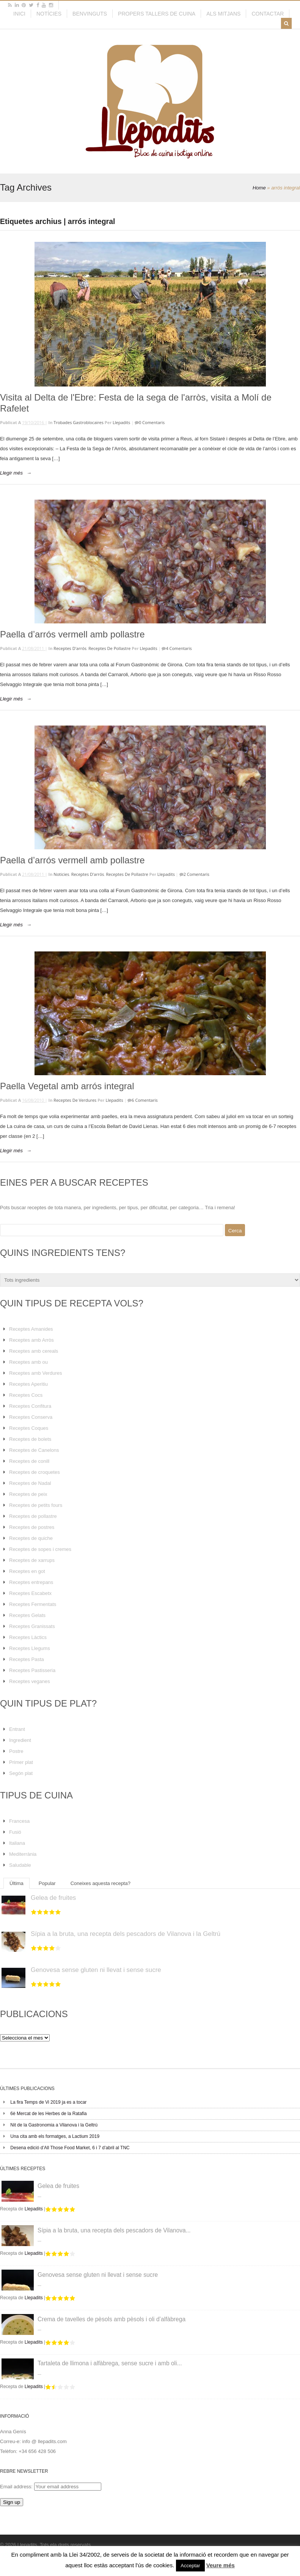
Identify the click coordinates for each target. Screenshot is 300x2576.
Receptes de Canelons (34, 1450)
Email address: (17, 2486)
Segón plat (21, 1773)
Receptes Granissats (32, 1626)
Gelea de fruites (53, 1897)
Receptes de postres (31, 1527)
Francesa (19, 1821)
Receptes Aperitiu (28, 1384)
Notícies (48, 14)
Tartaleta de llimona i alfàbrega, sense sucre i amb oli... (110, 2363)
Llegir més (11, 473)
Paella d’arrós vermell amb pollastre (72, 634)
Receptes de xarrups (32, 1560)
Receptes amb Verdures (35, 1373)
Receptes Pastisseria (32, 1670)
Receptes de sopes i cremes (40, 1549)
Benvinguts (89, 14)
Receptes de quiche (31, 1538)
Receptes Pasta (26, 1659)
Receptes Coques (28, 1428)
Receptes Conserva (30, 1417)
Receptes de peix (28, 1494)
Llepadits (121, 422)
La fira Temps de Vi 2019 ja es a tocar (48, 2102)
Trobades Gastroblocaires (78, 422)
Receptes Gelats (27, 1615)
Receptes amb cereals (33, 1351)
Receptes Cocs (25, 1395)
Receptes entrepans (31, 1582)
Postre (16, 1751)
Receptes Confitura (30, 1406)
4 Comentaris (179, 648)
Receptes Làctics (28, 1637)
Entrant (17, 1729)
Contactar (267, 14)
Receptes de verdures (74, 1100)
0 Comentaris (152, 422)
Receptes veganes (29, 1681)
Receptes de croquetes (34, 1472)
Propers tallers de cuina (156, 14)
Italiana (17, 1843)
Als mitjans (223, 14)
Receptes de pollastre (109, 648)
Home (259, 188)
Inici (19, 14)
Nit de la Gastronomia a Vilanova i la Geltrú (53, 2125)
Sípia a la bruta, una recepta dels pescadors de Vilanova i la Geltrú (125, 1933)
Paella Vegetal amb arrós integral (67, 1086)
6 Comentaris (144, 1100)
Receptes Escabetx (30, 1593)
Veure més (220, 2565)
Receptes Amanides (31, 1329)
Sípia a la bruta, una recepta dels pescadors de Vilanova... (114, 2230)
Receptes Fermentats (32, 1604)
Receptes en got (27, 1571)
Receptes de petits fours (35, 1505)
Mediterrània (22, 1854)
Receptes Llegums (29, 1648)
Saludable (20, 1865)
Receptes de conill (29, 1461)
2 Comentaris (196, 874)
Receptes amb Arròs (31, 1340)
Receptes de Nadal (30, 1483)
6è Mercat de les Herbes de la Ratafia (48, 2113)
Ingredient (20, 1740)
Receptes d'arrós (69, 648)
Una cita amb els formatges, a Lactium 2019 (54, 2136)
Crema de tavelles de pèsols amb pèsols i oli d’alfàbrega (111, 2319)
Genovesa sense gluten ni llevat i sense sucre (96, 1969)
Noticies (61, 874)
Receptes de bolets (30, 1439)
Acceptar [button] (190, 2565)
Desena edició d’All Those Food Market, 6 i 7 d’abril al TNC (69, 2147)
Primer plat (21, 1762)
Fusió (15, 1832)
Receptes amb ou (28, 1362)
